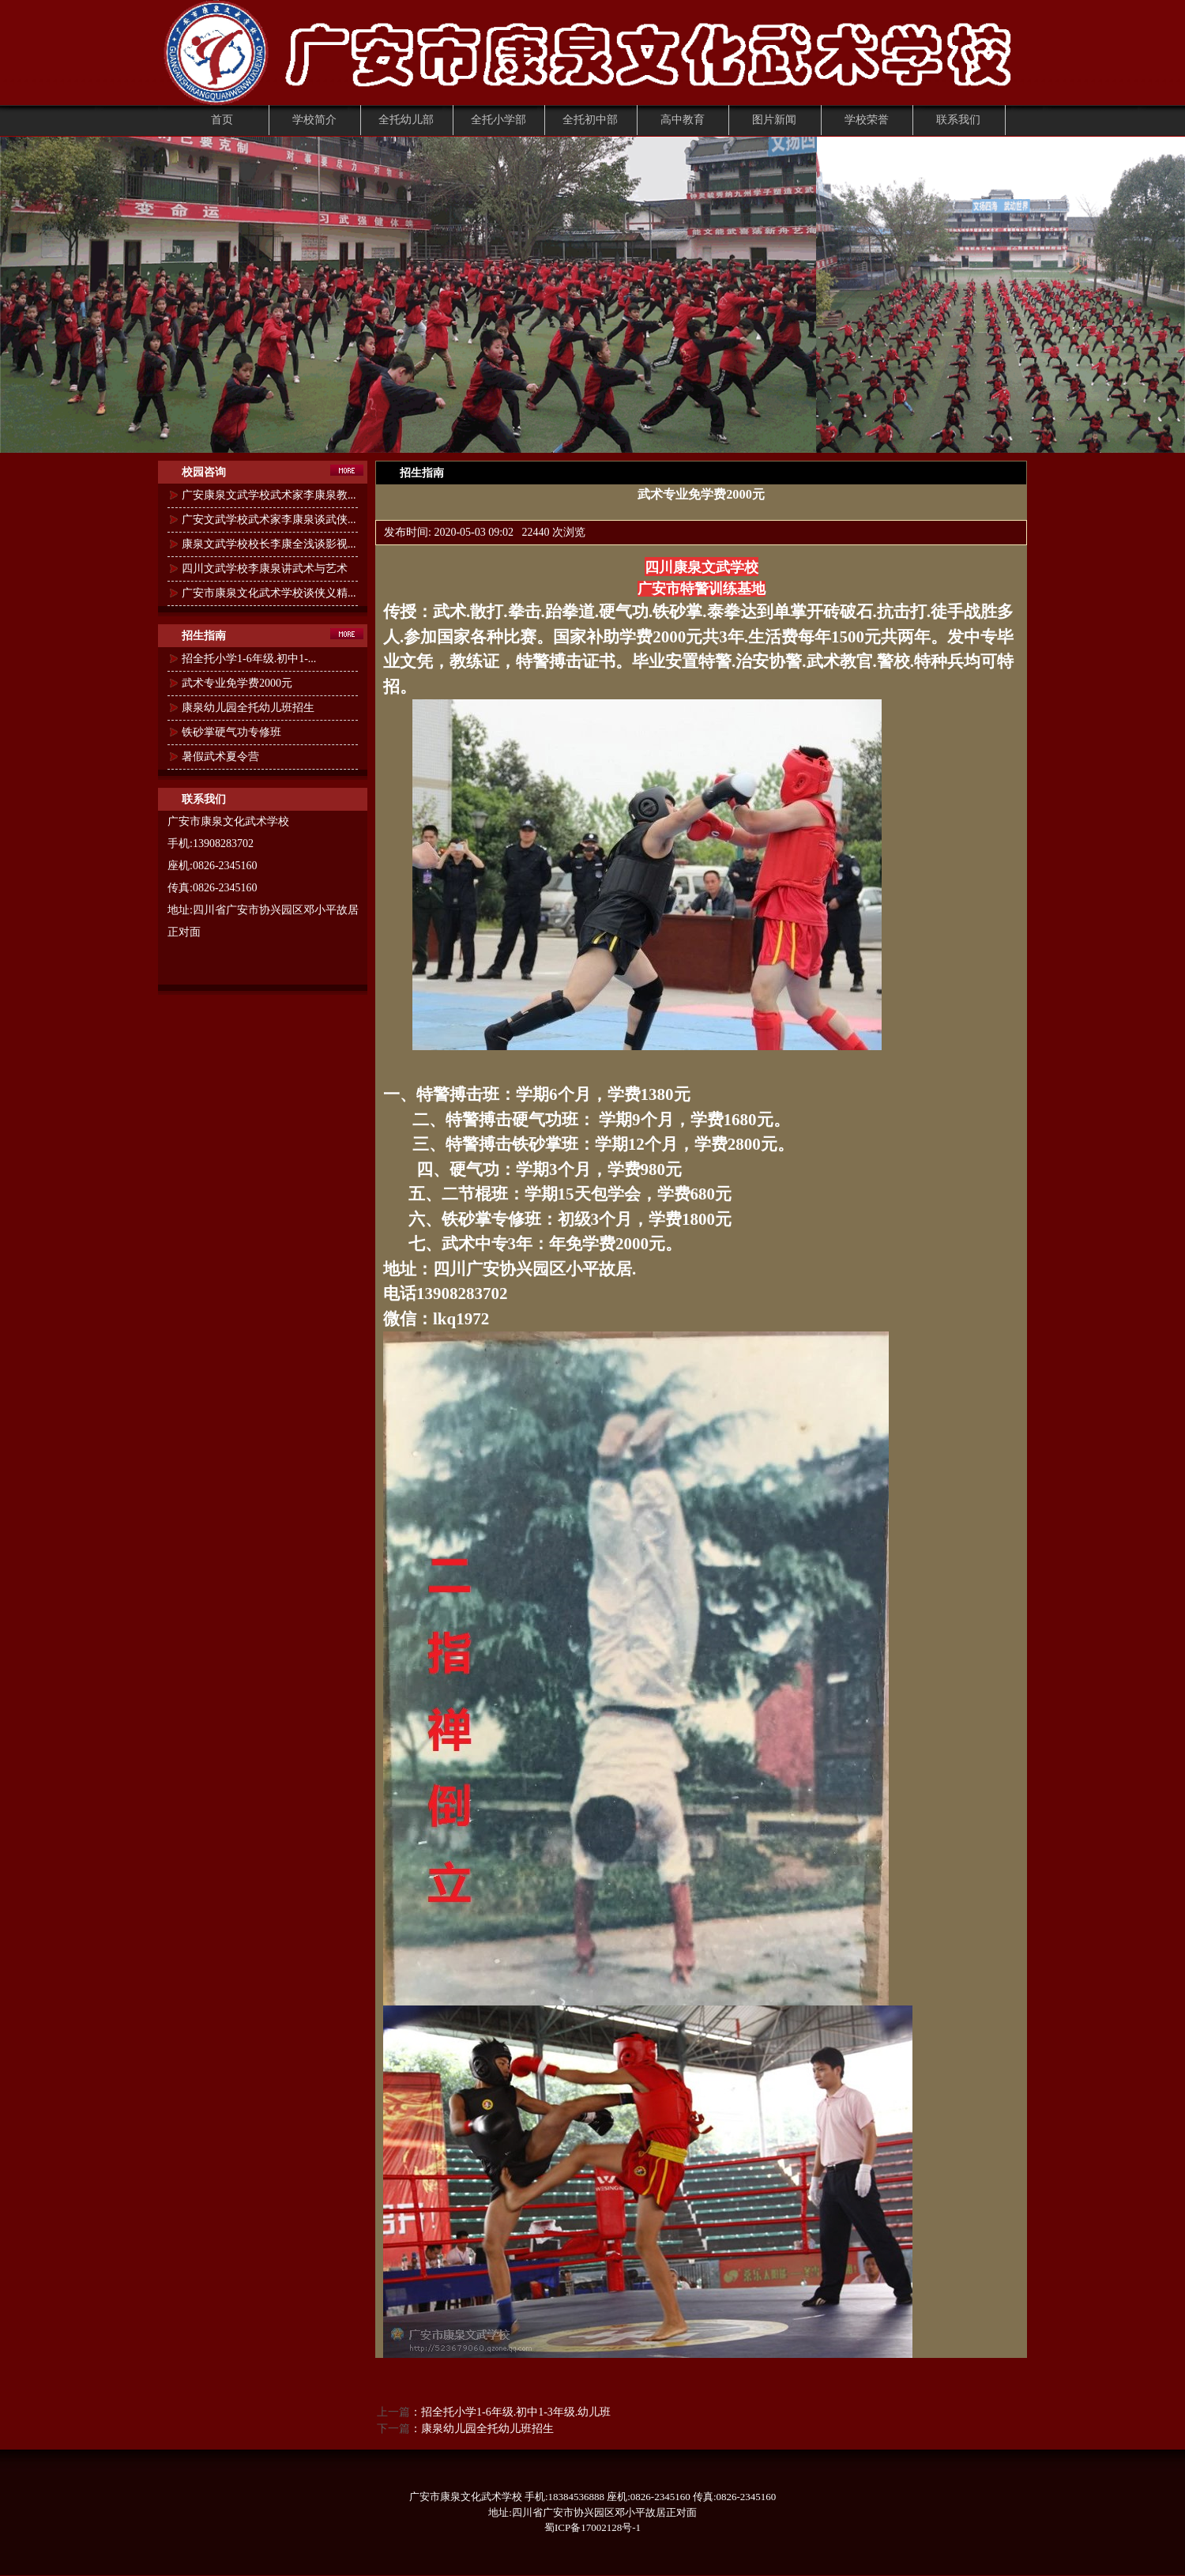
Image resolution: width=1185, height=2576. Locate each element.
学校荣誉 (867, 120)
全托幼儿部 (406, 120)
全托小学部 (498, 120)
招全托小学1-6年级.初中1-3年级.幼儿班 (516, 2412)
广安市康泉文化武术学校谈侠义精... (269, 593)
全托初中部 (590, 120)
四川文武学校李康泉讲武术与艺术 (265, 568)
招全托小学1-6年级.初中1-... (249, 659)
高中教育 (682, 120)
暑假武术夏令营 (220, 757)
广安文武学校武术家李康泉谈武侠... (269, 519)
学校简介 (314, 120)
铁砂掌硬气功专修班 (231, 732)
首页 (222, 120)
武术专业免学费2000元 (237, 683)
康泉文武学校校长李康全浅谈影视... (269, 544)
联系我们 (958, 120)
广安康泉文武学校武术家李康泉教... (269, 495)
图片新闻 (774, 120)
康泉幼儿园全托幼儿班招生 (248, 708)
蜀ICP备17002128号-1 (592, 2527)
